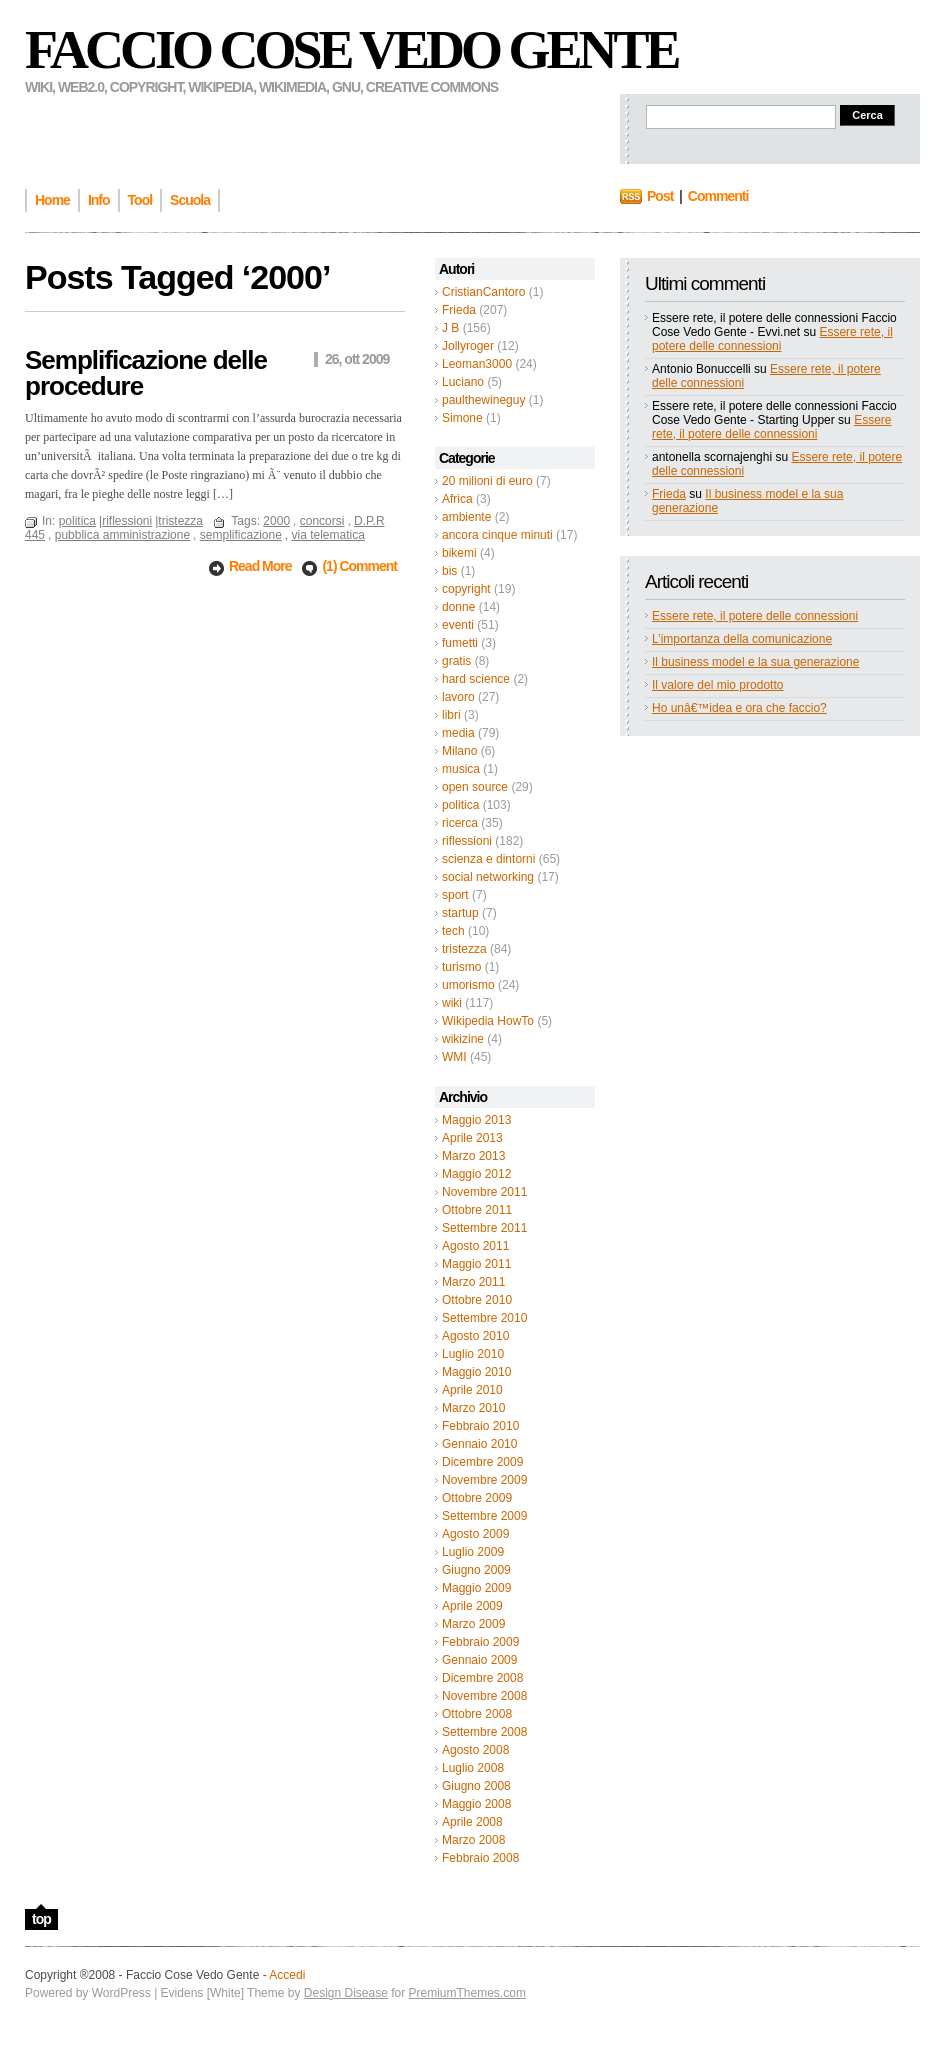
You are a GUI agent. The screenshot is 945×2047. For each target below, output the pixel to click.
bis (449, 571)
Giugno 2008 (476, 1786)
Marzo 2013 (473, 1156)
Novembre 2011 (484, 1192)
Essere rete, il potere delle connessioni (772, 339)
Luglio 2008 (473, 1768)
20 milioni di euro (487, 481)
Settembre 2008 (484, 1732)
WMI (454, 1057)
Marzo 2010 (473, 1408)
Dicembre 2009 (482, 1462)
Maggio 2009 (476, 1588)
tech (453, 931)
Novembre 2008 (484, 1696)
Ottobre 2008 (477, 1714)
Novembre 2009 (484, 1480)
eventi (458, 625)
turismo (461, 967)
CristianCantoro (483, 292)
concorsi (322, 521)
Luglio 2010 (473, 1354)
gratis (456, 661)
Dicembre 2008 (482, 1678)
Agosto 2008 (475, 1750)
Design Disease (346, 1993)
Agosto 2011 (475, 1246)
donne (458, 607)
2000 (276, 521)
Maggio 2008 (476, 1804)
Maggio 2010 (476, 1372)
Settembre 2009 (484, 1516)
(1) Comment (359, 566)
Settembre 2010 (484, 1318)
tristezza (464, 949)
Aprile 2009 (472, 1606)
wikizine (463, 1039)
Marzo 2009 (473, 1624)
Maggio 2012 (476, 1174)
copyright (466, 589)
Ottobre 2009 (477, 1498)
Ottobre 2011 (477, 1210)
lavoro (458, 697)
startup (460, 913)
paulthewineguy (483, 400)
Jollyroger (468, 346)
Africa (457, 499)
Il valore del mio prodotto (717, 685)
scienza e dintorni (488, 859)
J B (450, 328)
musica (461, 769)
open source (475, 787)
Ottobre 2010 (477, 1300)
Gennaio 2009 (479, 1660)
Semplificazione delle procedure (146, 373)
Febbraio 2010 (480, 1426)
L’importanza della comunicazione (742, 639)
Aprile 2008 (472, 1822)
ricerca (460, 823)
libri (451, 715)
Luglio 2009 (473, 1552)
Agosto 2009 (475, 1534)
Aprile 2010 (472, 1390)
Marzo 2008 (473, 1840)
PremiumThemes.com (467, 1993)
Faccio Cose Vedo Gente (351, 50)
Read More (261, 566)
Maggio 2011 (476, 1264)
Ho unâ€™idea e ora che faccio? (739, 708)
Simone (462, 418)
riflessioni (467, 841)
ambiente (466, 517)
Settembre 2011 (484, 1228)
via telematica (328, 535)
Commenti (718, 196)
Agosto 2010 (475, 1336)
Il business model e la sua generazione (755, 662)
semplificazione (241, 535)
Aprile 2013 (472, 1138)
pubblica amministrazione (122, 535)
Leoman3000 (477, 364)
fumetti (460, 643)
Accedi (287, 1975)
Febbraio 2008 (480, 1858)
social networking (488, 877)
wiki (452, 1003)
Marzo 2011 (473, 1282)
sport (455, 895)
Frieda (459, 310)
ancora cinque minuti (497, 535)
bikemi (459, 553)
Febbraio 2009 (480, 1642)
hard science (476, 679)
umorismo (468, 985)
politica (460, 805)
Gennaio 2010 (479, 1444)
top (41, 1919)
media (458, 733)
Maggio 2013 (476, 1120)
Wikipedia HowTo (488, 1021)
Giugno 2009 (476, 1570)
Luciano (463, 382)
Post (660, 196)
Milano (459, 751)
